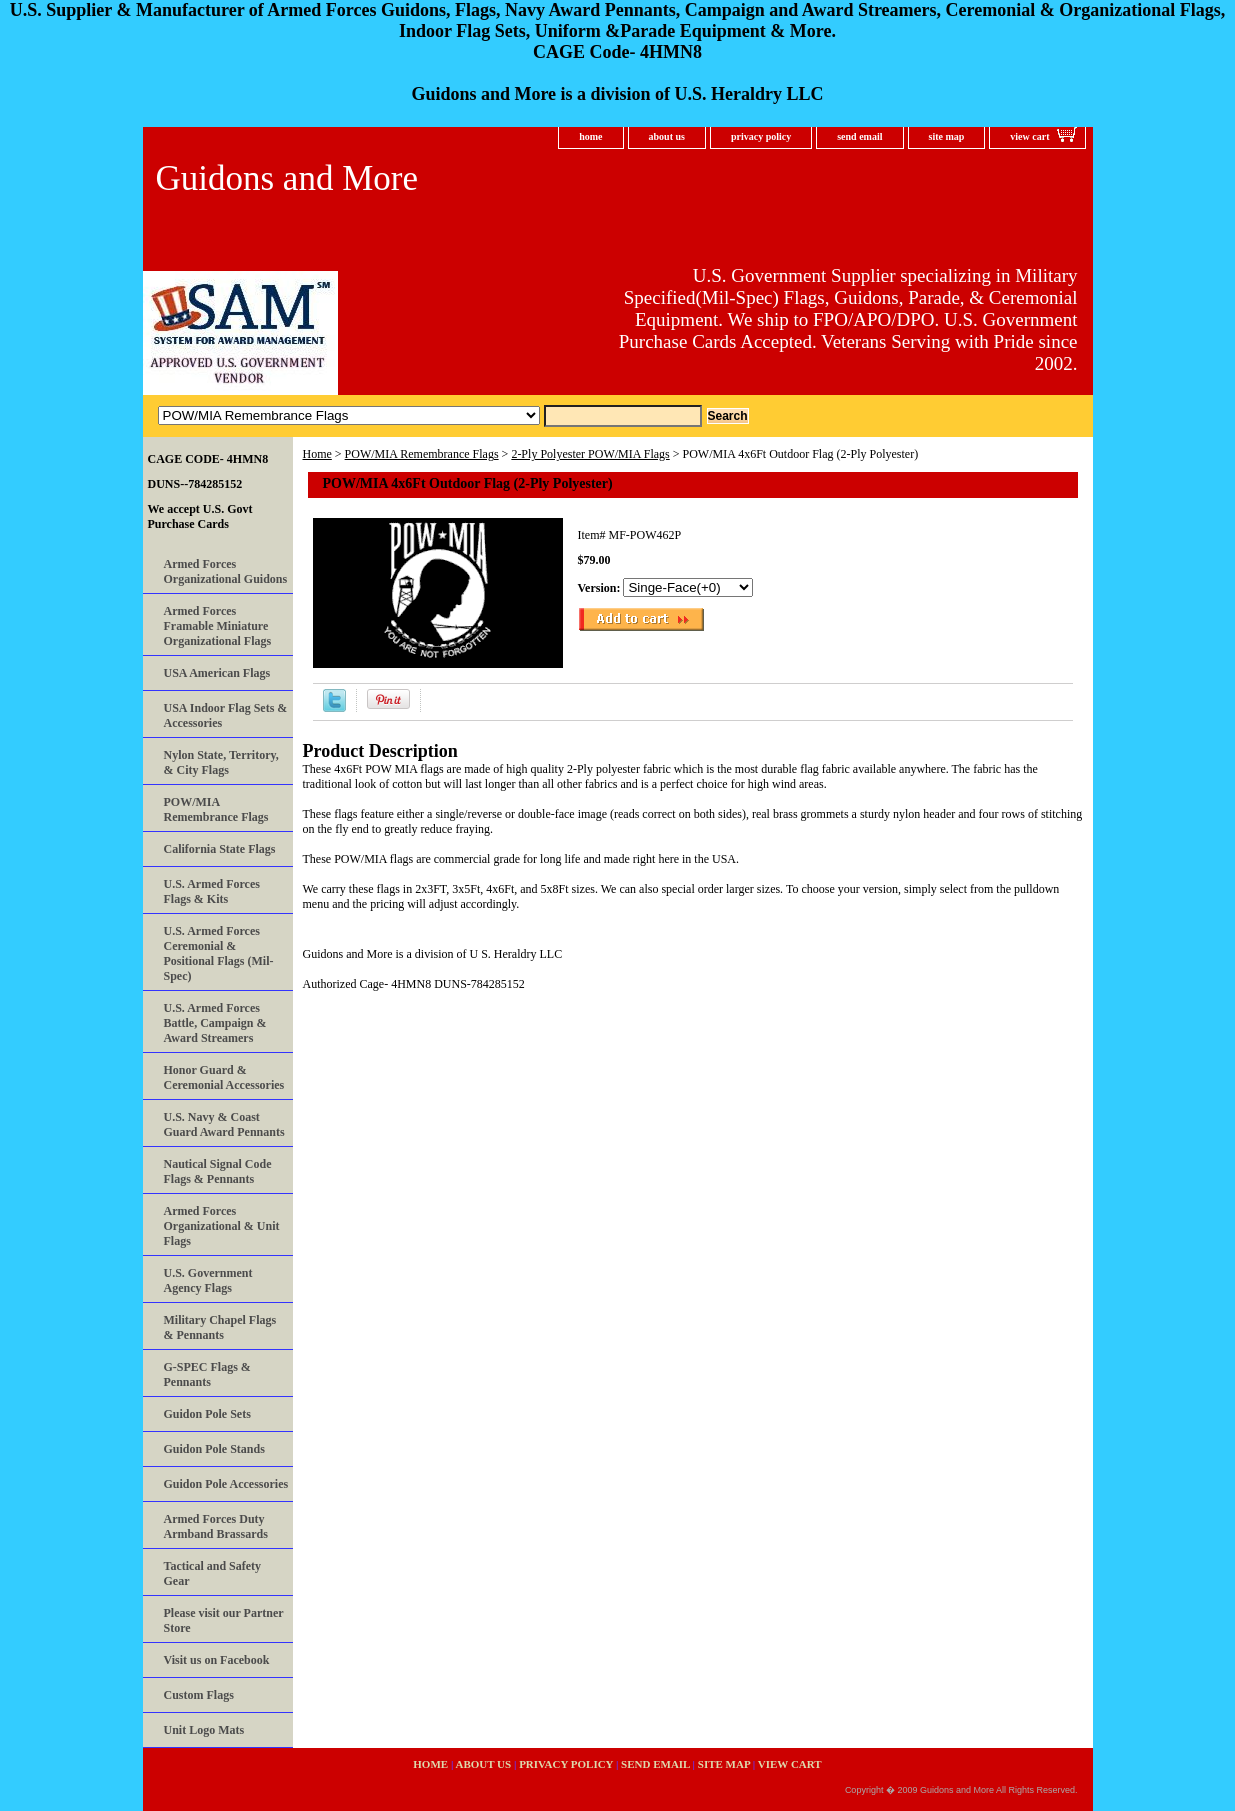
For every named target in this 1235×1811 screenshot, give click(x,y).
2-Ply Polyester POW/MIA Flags (590, 454)
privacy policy (761, 136)
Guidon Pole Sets (207, 1414)
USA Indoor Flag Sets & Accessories (226, 715)
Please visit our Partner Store (224, 1620)
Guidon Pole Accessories (226, 1484)
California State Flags (220, 849)
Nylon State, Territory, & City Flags (221, 762)
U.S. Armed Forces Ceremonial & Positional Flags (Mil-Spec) (219, 953)
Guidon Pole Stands (214, 1449)
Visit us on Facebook (217, 1660)
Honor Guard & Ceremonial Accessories (224, 1077)
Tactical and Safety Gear (213, 1573)
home (590, 136)
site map (947, 136)
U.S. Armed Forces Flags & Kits (212, 891)
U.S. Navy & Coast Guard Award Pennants (224, 1124)
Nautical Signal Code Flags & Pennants (218, 1171)
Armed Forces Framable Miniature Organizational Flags (218, 626)
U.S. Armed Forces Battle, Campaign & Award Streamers (215, 1023)
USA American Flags (217, 673)
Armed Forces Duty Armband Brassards (216, 1526)
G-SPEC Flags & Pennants (207, 1374)
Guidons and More (287, 178)
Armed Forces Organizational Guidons (226, 571)
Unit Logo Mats (204, 1730)
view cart (1029, 136)
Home (317, 454)
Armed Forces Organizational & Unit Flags (222, 1226)
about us (667, 136)
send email (859, 136)
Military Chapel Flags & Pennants (220, 1327)
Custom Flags (199, 1695)
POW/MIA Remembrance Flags (422, 454)
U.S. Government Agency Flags (208, 1280)
